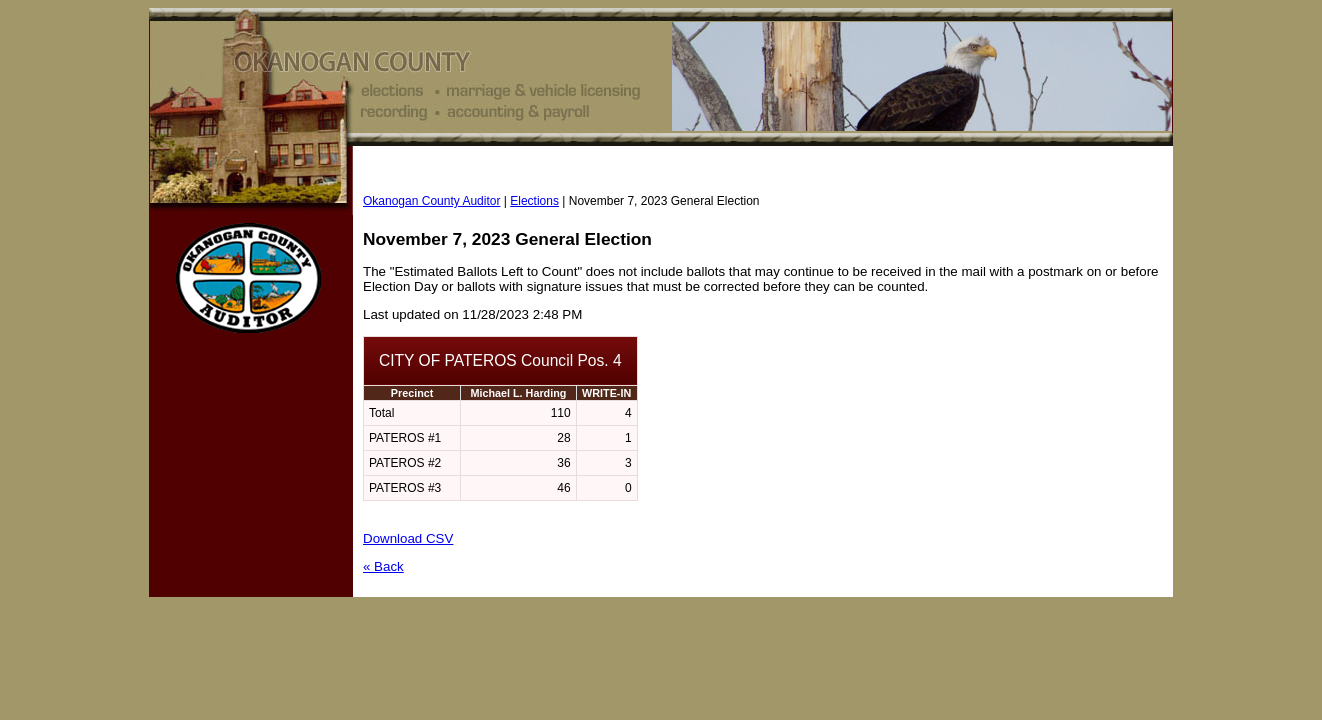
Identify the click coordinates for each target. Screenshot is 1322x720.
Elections (534, 201)
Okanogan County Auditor (431, 201)
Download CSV (408, 538)
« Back (383, 566)
